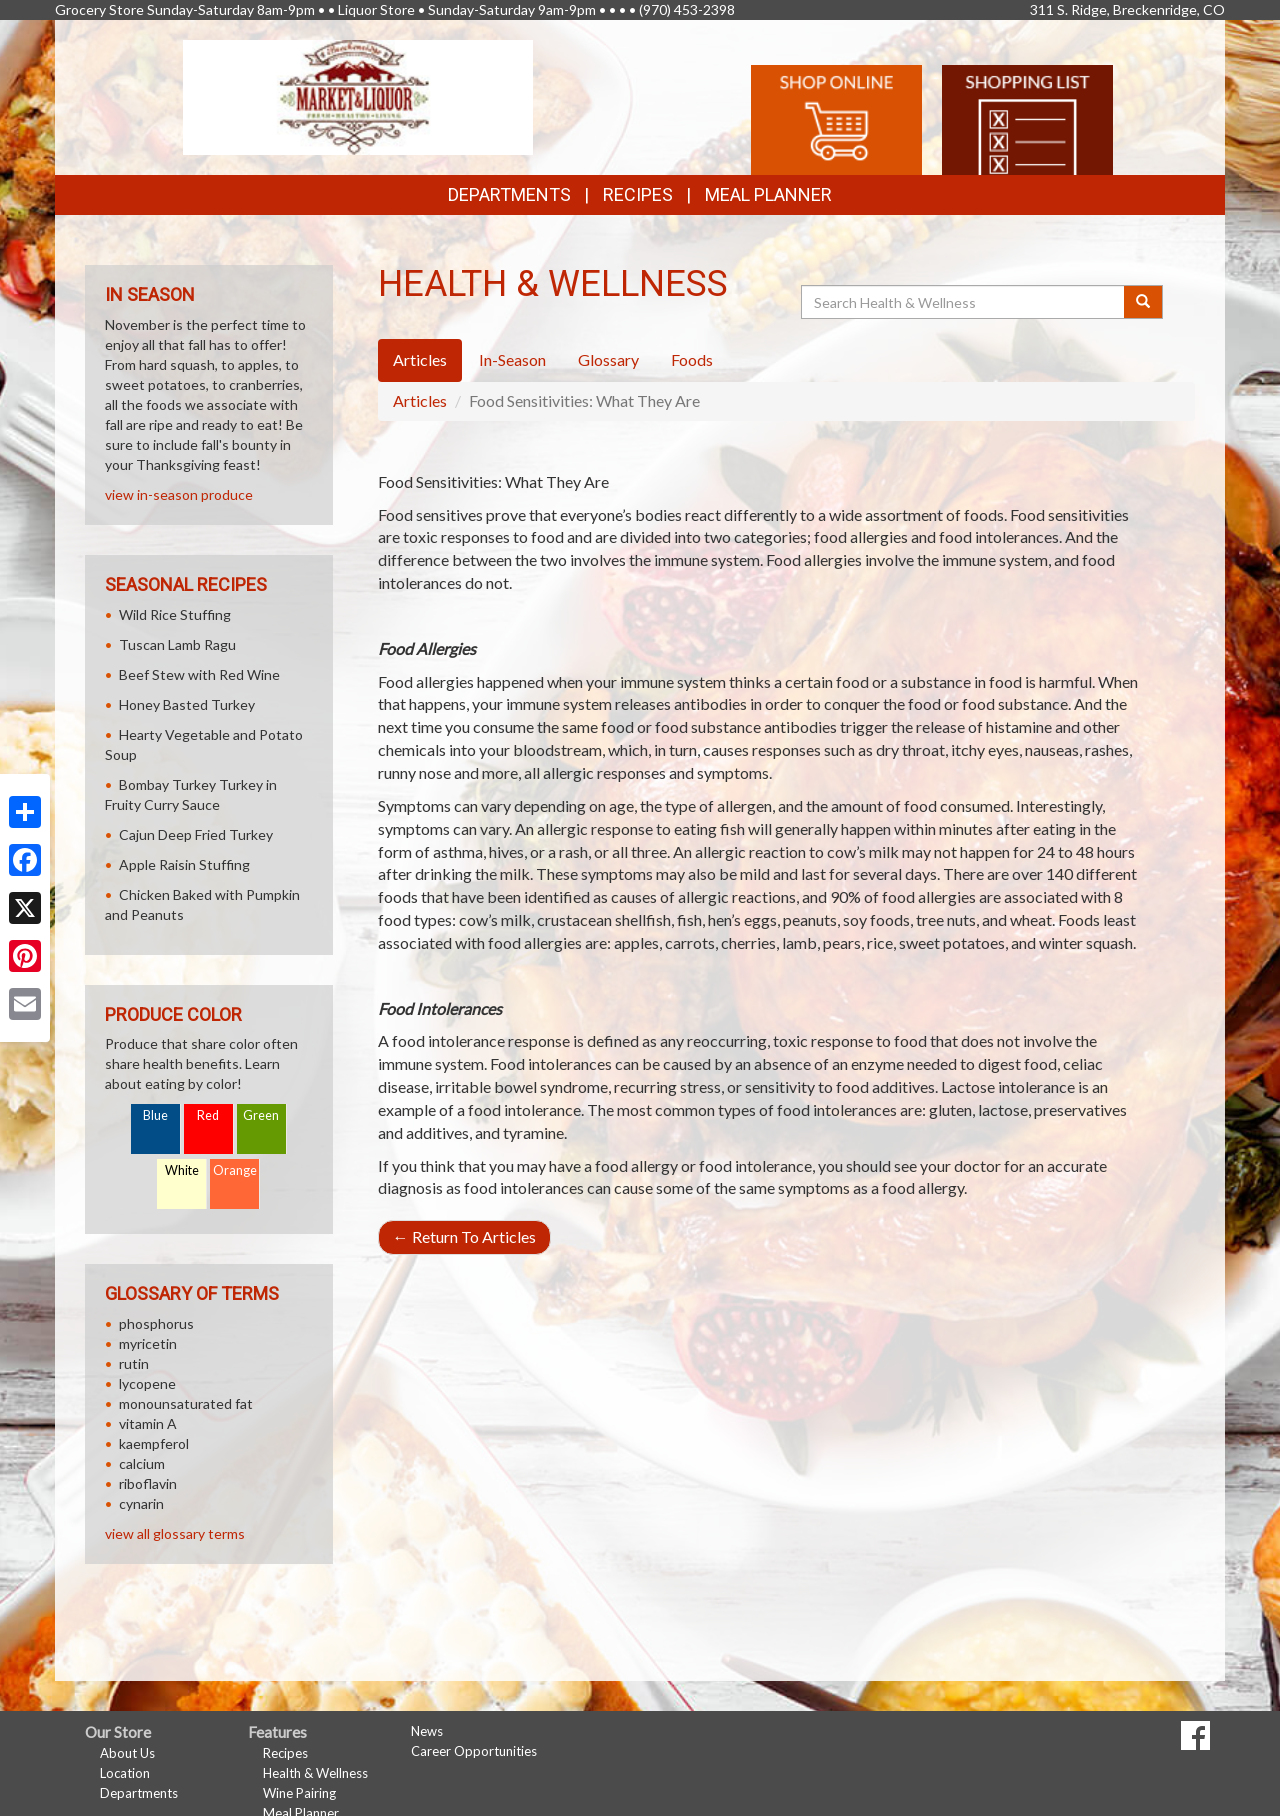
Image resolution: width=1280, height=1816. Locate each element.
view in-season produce (179, 494)
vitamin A (148, 1423)
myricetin (148, 1343)
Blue (155, 1115)
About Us (127, 1753)
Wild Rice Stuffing (175, 614)
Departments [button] (509, 194)
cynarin (141, 1503)
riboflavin (148, 1483)
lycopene (147, 1383)
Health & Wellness (315, 1773)
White (182, 1170)
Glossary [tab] (608, 359)
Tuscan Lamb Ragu (177, 644)
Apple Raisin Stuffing (184, 864)
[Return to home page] (358, 95)
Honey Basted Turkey (187, 704)
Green (261, 1115)
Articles (420, 400)
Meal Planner (768, 194)
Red (208, 1115)
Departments (139, 1793)
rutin (134, 1363)
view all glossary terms (175, 1533)
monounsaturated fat (186, 1403)
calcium (142, 1463)
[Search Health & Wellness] (964, 302)
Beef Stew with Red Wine (199, 674)
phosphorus (156, 1323)
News (427, 1731)
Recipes (638, 194)
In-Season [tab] (512, 359)
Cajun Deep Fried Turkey (196, 834)
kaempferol (154, 1443)
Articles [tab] (420, 359)
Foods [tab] (692, 359)
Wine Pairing (299, 1793)
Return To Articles (464, 1236)
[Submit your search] (1143, 302)
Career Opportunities (474, 1751)
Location (125, 1773)
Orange (235, 1170)
